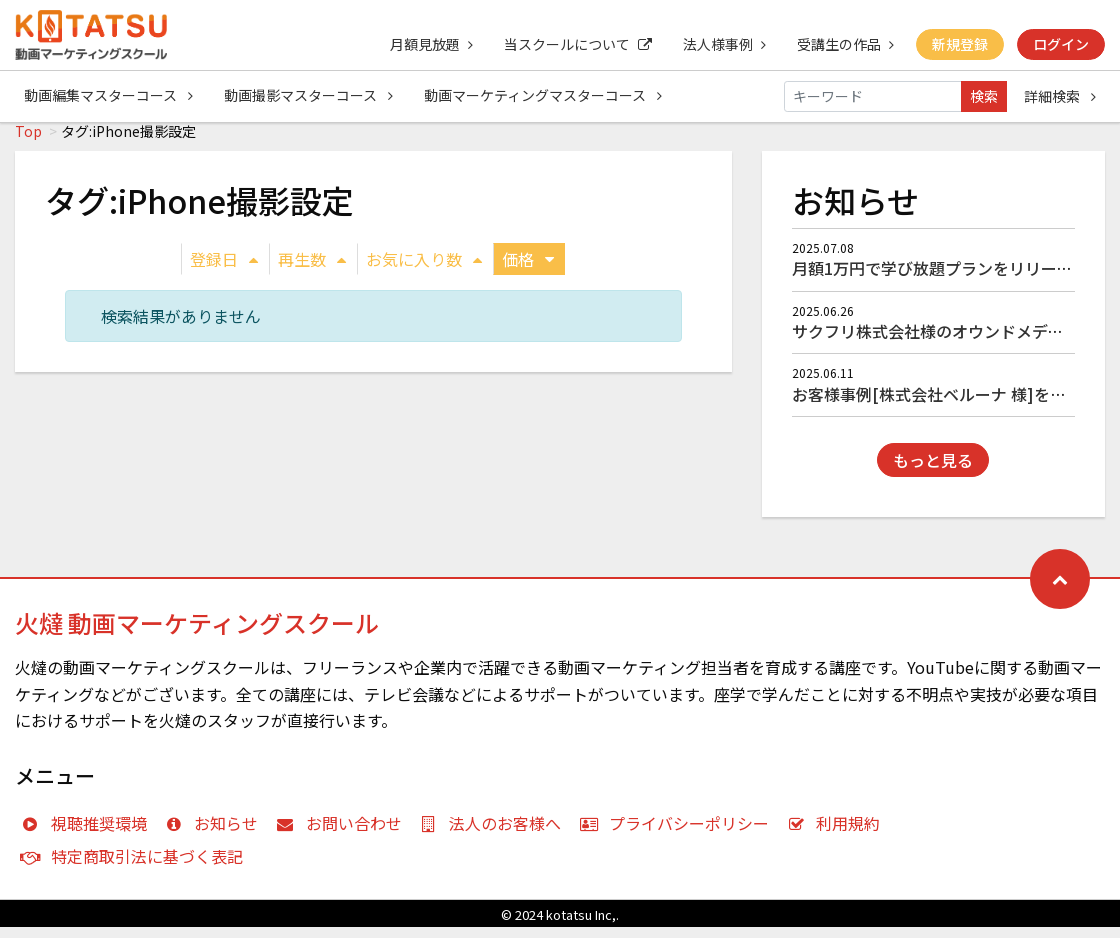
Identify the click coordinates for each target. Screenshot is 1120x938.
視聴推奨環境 (88, 834)
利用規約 (838, 834)
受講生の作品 (843, 44)
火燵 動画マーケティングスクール (197, 633)
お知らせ (216, 834)
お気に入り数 (424, 270)
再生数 (312, 270)
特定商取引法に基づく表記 (136, 867)
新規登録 (959, 44)
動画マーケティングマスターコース (545, 96)
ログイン (1061, 44)
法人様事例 (721, 44)
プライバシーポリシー (678, 834)
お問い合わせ (343, 834)
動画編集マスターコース (108, 96)
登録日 (224, 270)
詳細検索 (1060, 96)
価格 (528, 270)
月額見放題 (426, 44)
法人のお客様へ (495, 834)
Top (28, 142)
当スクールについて (574, 44)
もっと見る (933, 471)
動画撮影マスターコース (309, 96)
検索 (984, 96)
